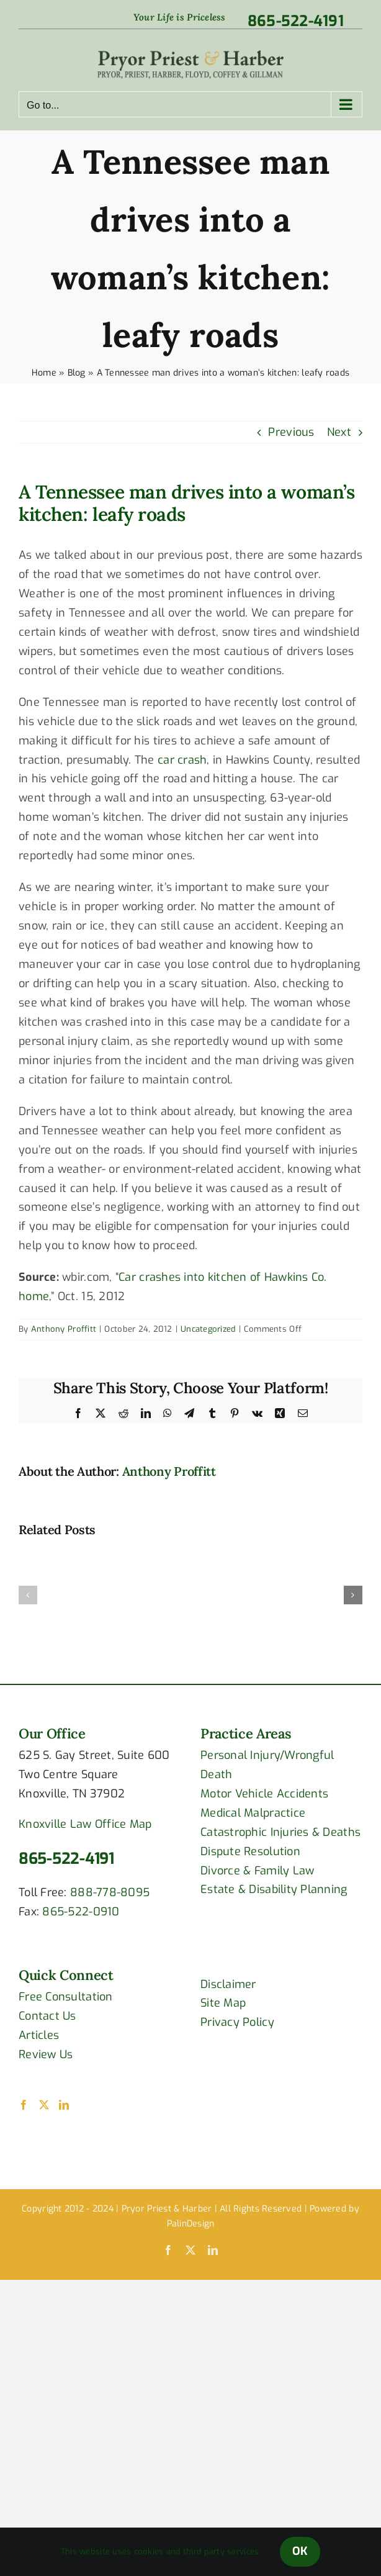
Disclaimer (228, 1984)
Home (44, 373)
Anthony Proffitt (63, 1329)
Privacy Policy (237, 2022)
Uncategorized (208, 1329)
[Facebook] (24, 2105)
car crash (182, 759)
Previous (291, 432)
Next (339, 432)
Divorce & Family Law (257, 1870)
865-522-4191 (66, 1858)
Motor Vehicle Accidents (264, 1793)
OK (300, 2551)
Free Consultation (66, 1996)
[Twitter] (44, 2105)
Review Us (46, 2054)
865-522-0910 (80, 1911)
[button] (28, 1595)
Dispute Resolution (250, 1851)
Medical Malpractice (252, 1812)
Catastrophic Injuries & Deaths (280, 1832)
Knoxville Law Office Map (85, 1824)
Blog (77, 373)
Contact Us (47, 2016)
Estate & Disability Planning (273, 1889)
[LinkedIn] (64, 2105)
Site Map (223, 2002)
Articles (39, 2035)
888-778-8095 (110, 1892)
